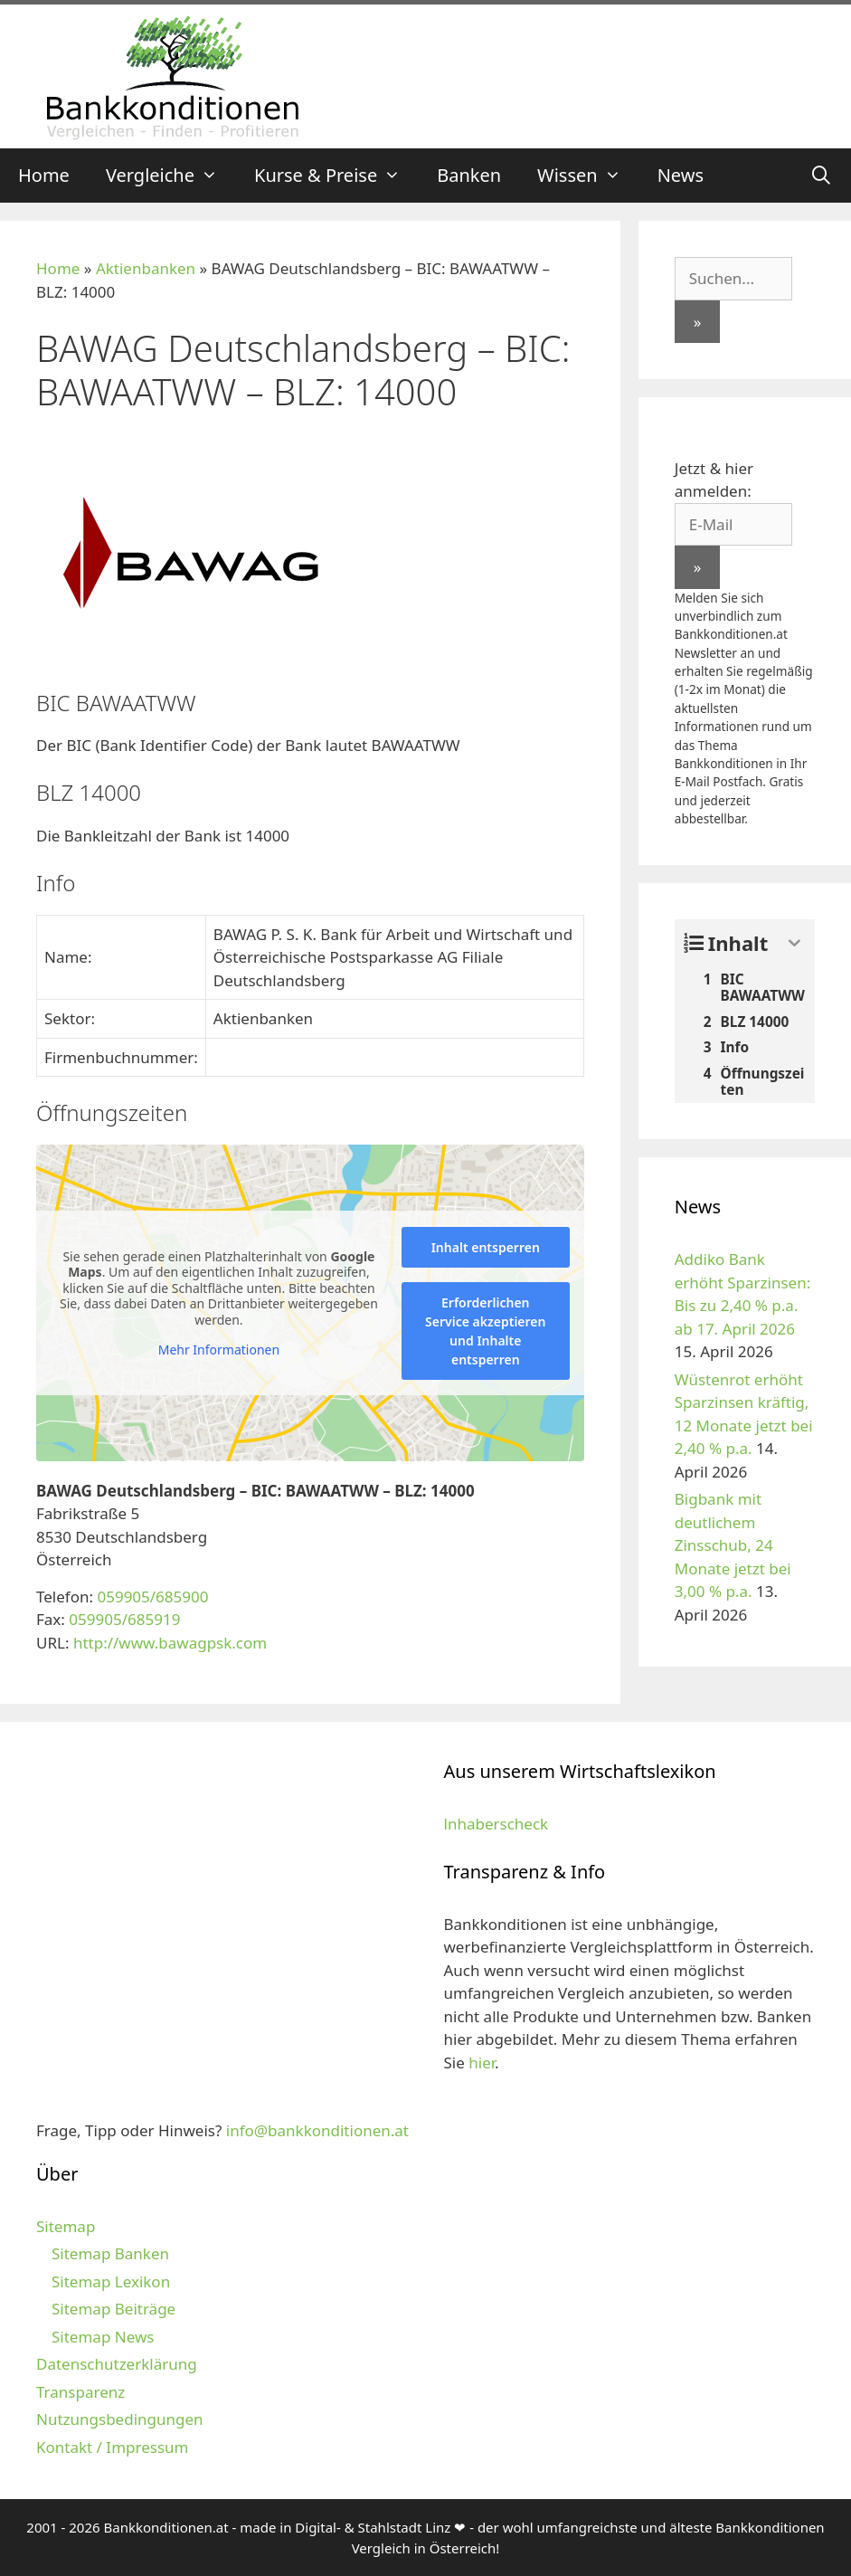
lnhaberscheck (496, 1823)
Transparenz (80, 2391)
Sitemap (65, 2226)
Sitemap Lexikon (111, 2281)
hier (481, 2062)
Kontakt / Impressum (112, 2447)
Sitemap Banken (110, 2253)
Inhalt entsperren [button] (485, 1246)
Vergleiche (171, 175)
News (680, 175)
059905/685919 (124, 1619)
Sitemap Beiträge (113, 2308)
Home (44, 175)
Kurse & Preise (336, 175)
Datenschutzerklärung (116, 2363)
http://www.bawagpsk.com (170, 1642)
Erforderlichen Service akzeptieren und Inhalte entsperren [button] (485, 1330)
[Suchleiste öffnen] (821, 175)
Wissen (588, 175)
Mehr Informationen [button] (218, 1350)
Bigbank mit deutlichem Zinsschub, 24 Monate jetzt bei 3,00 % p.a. (733, 1545)
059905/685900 (152, 1596)
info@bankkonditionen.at (317, 2130)
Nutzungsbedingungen (119, 2419)
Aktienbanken (145, 268)
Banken (469, 175)
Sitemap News (103, 2336)
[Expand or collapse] (794, 943)
